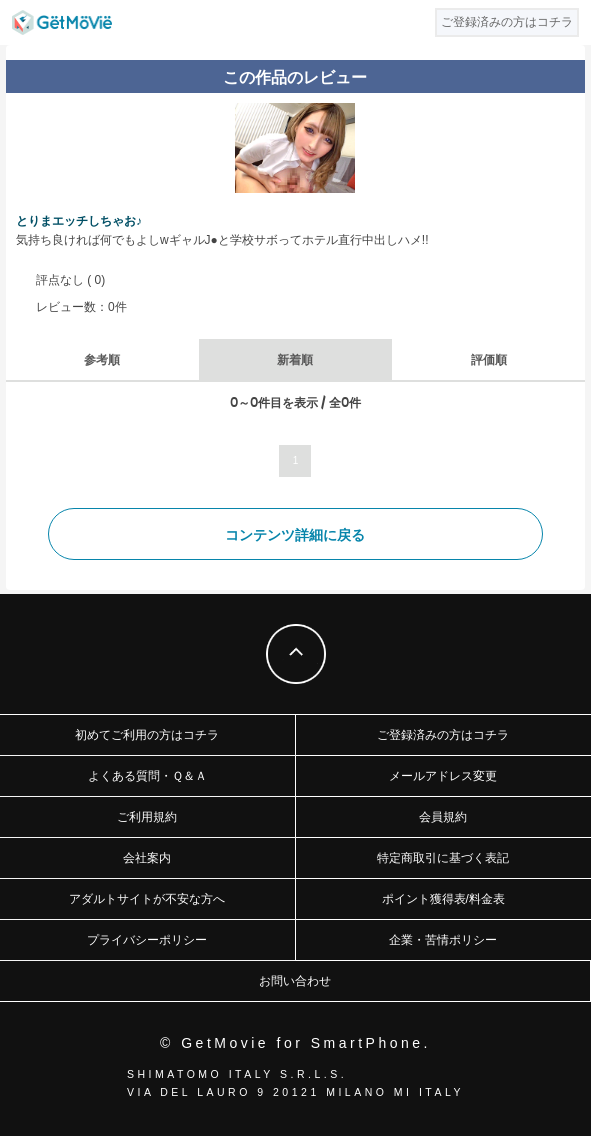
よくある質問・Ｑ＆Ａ (147, 776)
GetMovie (62, 22)
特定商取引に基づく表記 (443, 858)
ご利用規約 (147, 817)
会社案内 (147, 858)
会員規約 (443, 817)
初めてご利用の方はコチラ (147, 735)
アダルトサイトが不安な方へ (147, 899)
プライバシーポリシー (147, 940)
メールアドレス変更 (443, 776)
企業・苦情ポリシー (443, 940)
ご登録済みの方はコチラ (443, 735)
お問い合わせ (295, 981)
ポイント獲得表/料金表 (443, 899)
